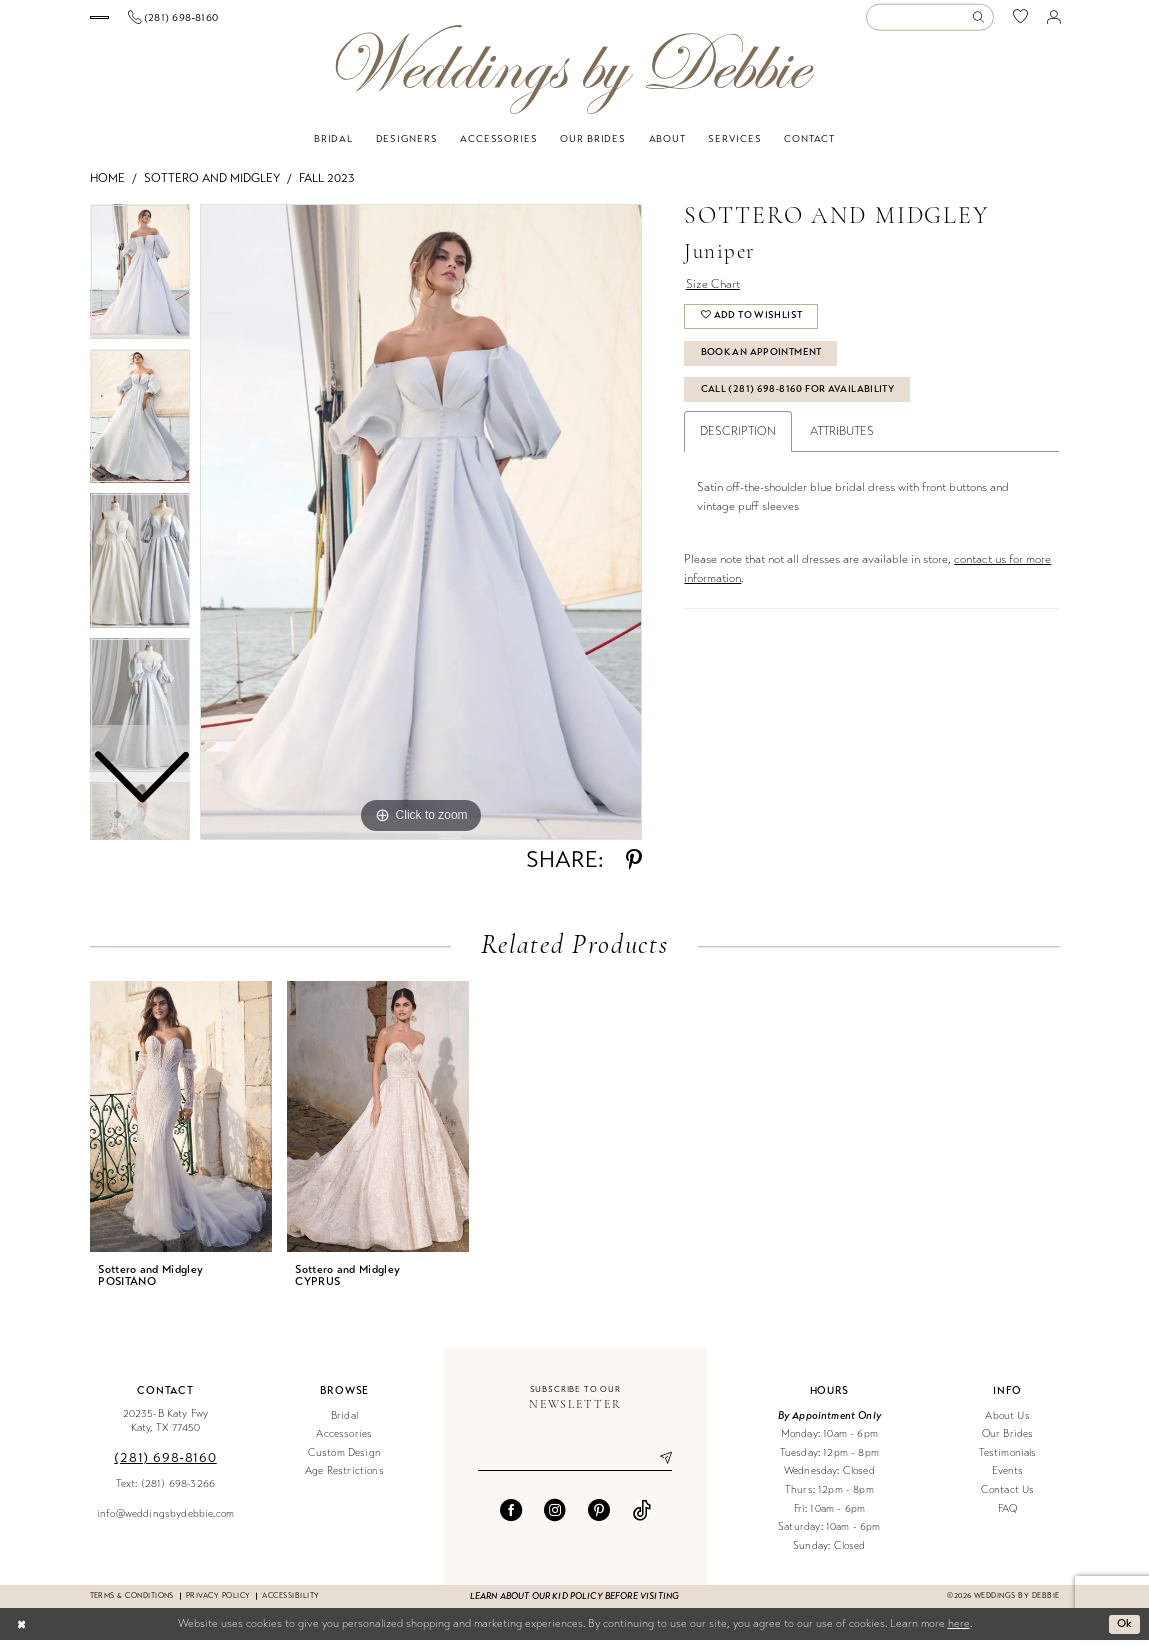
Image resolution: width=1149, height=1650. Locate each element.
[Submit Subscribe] (659, 1469)
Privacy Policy (218, 1605)
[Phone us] (300, 22)
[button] (1053, 22)
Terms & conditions (132, 1605)
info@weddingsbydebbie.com (165, 1523)
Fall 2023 (327, 188)
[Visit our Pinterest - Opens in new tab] (599, 1520)
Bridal (344, 1425)
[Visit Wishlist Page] (1021, 22)
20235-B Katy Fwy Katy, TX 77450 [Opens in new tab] (166, 1431)
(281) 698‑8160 (165, 1467)
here (959, 1633)
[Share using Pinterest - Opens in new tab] (634, 870)
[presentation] (181, 1126)
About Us (1007, 1425)
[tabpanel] (421, 532)
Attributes (842, 442)
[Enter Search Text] (930, 22)
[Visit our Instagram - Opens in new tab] (555, 1520)
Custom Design (344, 1462)
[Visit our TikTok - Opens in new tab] (642, 1520)
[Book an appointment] (163, 22)
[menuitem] (162, 22)
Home (107, 188)
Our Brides (1008, 1443)
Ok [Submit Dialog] (1125, 1633)
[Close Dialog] (21, 1634)
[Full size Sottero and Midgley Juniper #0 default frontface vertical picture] (421, 532)
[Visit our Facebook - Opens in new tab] (511, 1520)
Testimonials (1008, 1462)
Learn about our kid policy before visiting (574, 1606)
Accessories (344, 1443)
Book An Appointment (762, 363)
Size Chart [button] (713, 294)
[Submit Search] (983, 22)
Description (738, 442)
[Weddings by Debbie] (574, 79)
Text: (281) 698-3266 (165, 1493)
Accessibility (290, 1605)
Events (1008, 1481)
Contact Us (1008, 1499)
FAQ (1008, 1518)
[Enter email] (575, 1469)
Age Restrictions (344, 1481)
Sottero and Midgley (212, 188)
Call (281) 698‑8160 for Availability (798, 400)
